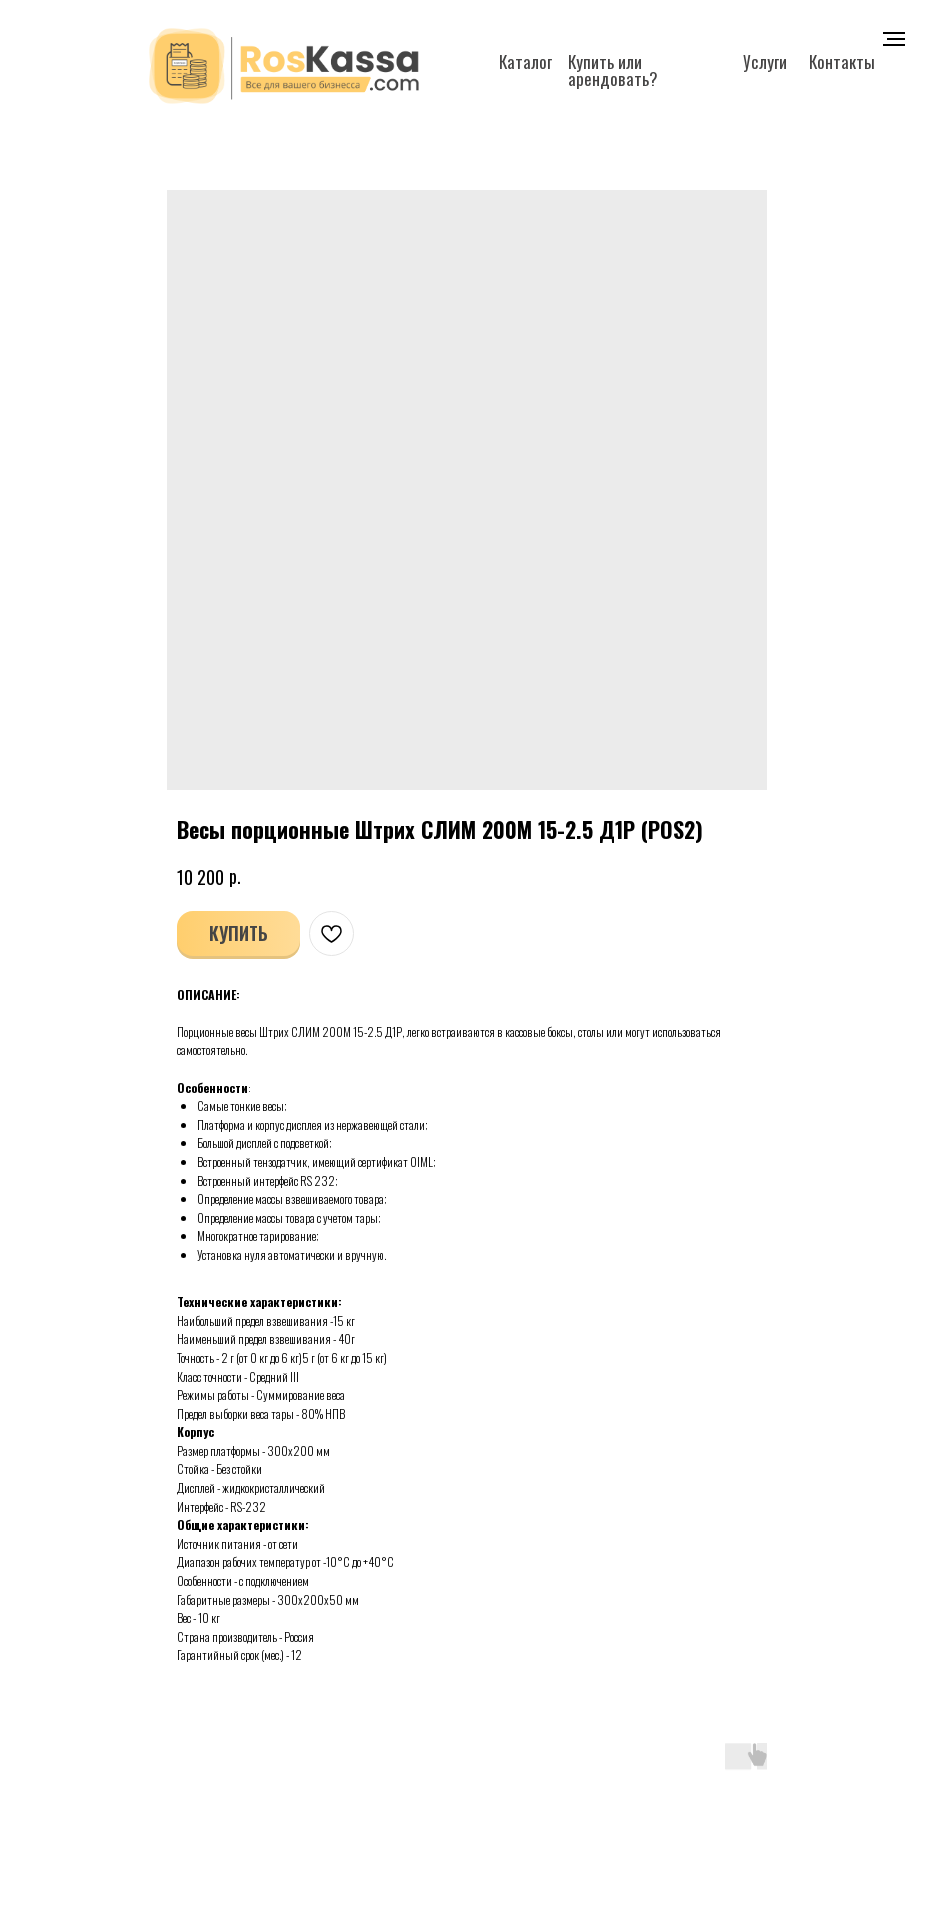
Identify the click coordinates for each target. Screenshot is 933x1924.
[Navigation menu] (894, 39)
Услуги (765, 61)
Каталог (525, 61)
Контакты (842, 61)
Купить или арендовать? (613, 70)
